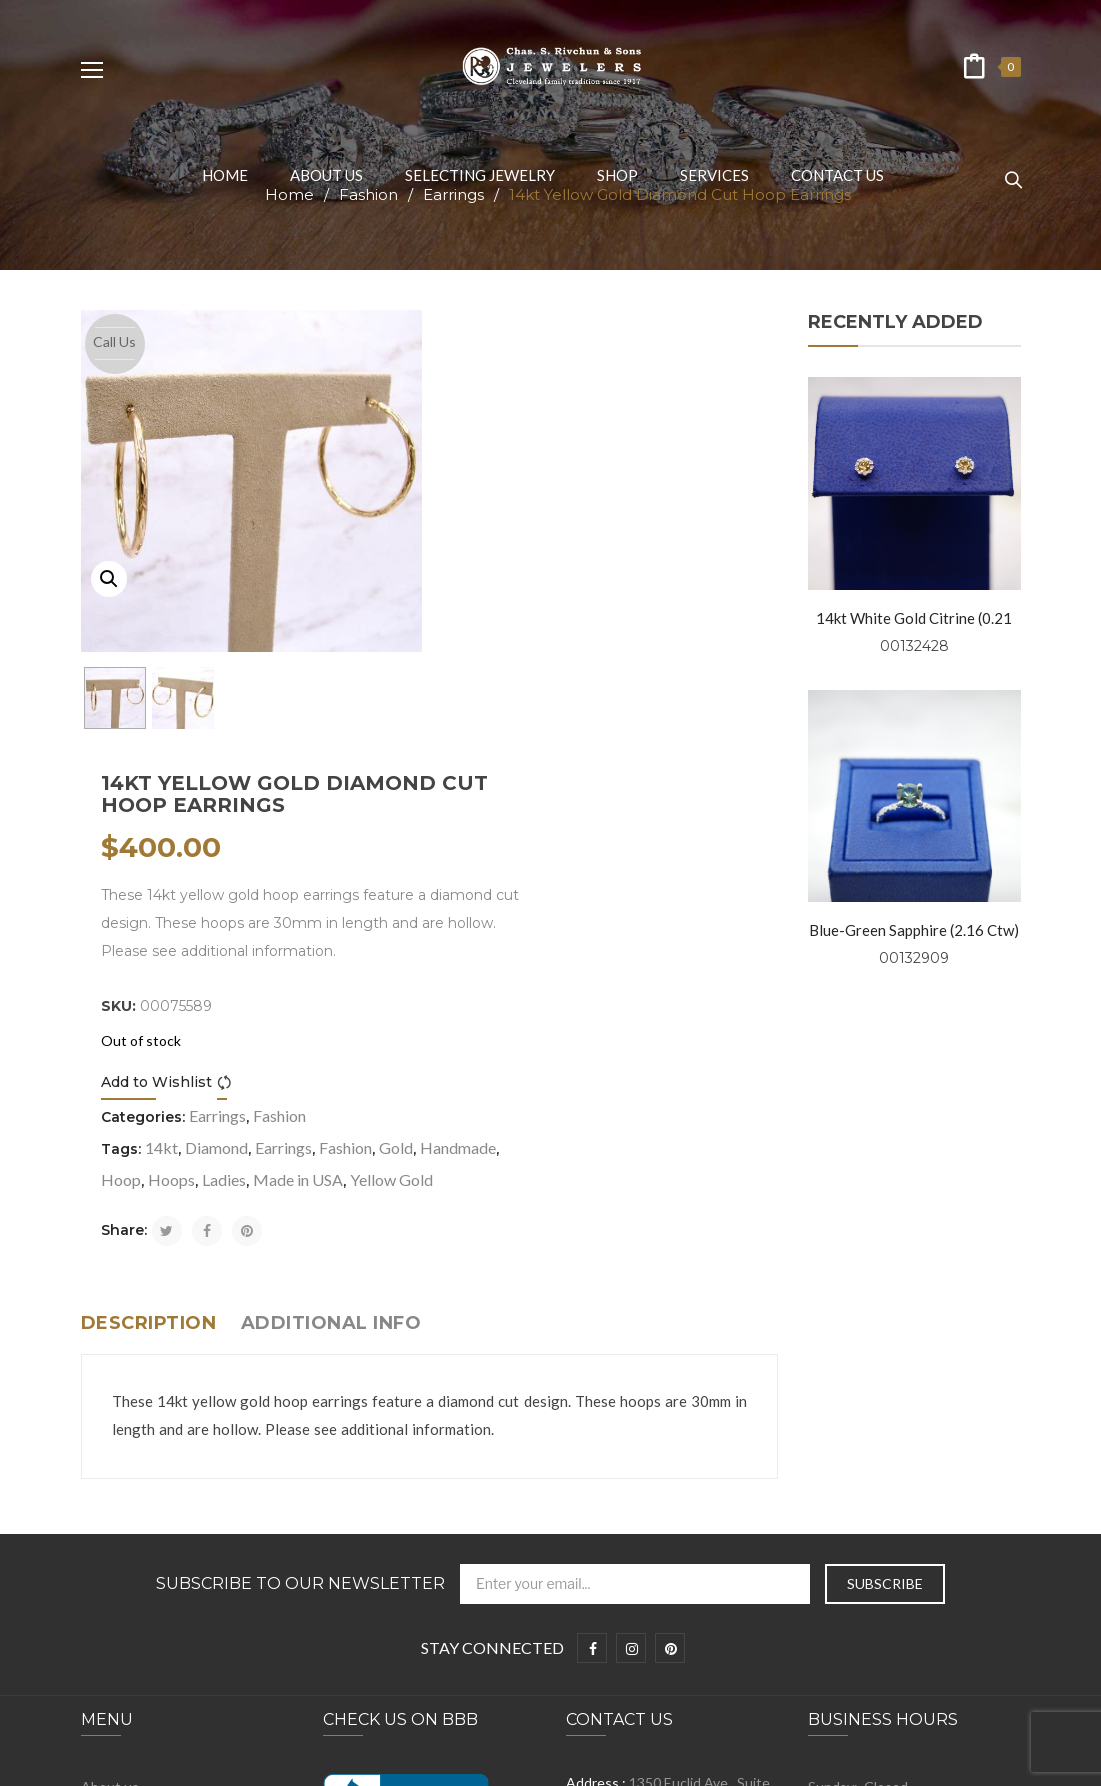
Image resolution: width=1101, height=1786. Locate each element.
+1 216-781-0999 (670, 1506)
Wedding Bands (130, 1600)
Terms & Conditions (143, 1476)
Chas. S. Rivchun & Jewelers (385, 1760)
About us (110, 1414)
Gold (747, 743)
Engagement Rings (140, 1569)
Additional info (331, 951)
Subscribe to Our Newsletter (300, 1212)
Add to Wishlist (507, 678)
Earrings (568, 711)
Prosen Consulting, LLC (845, 1760)
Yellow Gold (531, 807)
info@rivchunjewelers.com (683, 1462)
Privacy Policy (123, 1445)
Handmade (490, 775)
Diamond (567, 743)
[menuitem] (225, 175)
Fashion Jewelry (130, 1631)
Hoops (605, 775)
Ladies (658, 775)
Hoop (555, 775)
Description (149, 951)
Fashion (630, 711)
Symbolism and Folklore (153, 1538)
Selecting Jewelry (136, 1507)
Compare (578, 678)
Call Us (114, 341)
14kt (512, 743)
